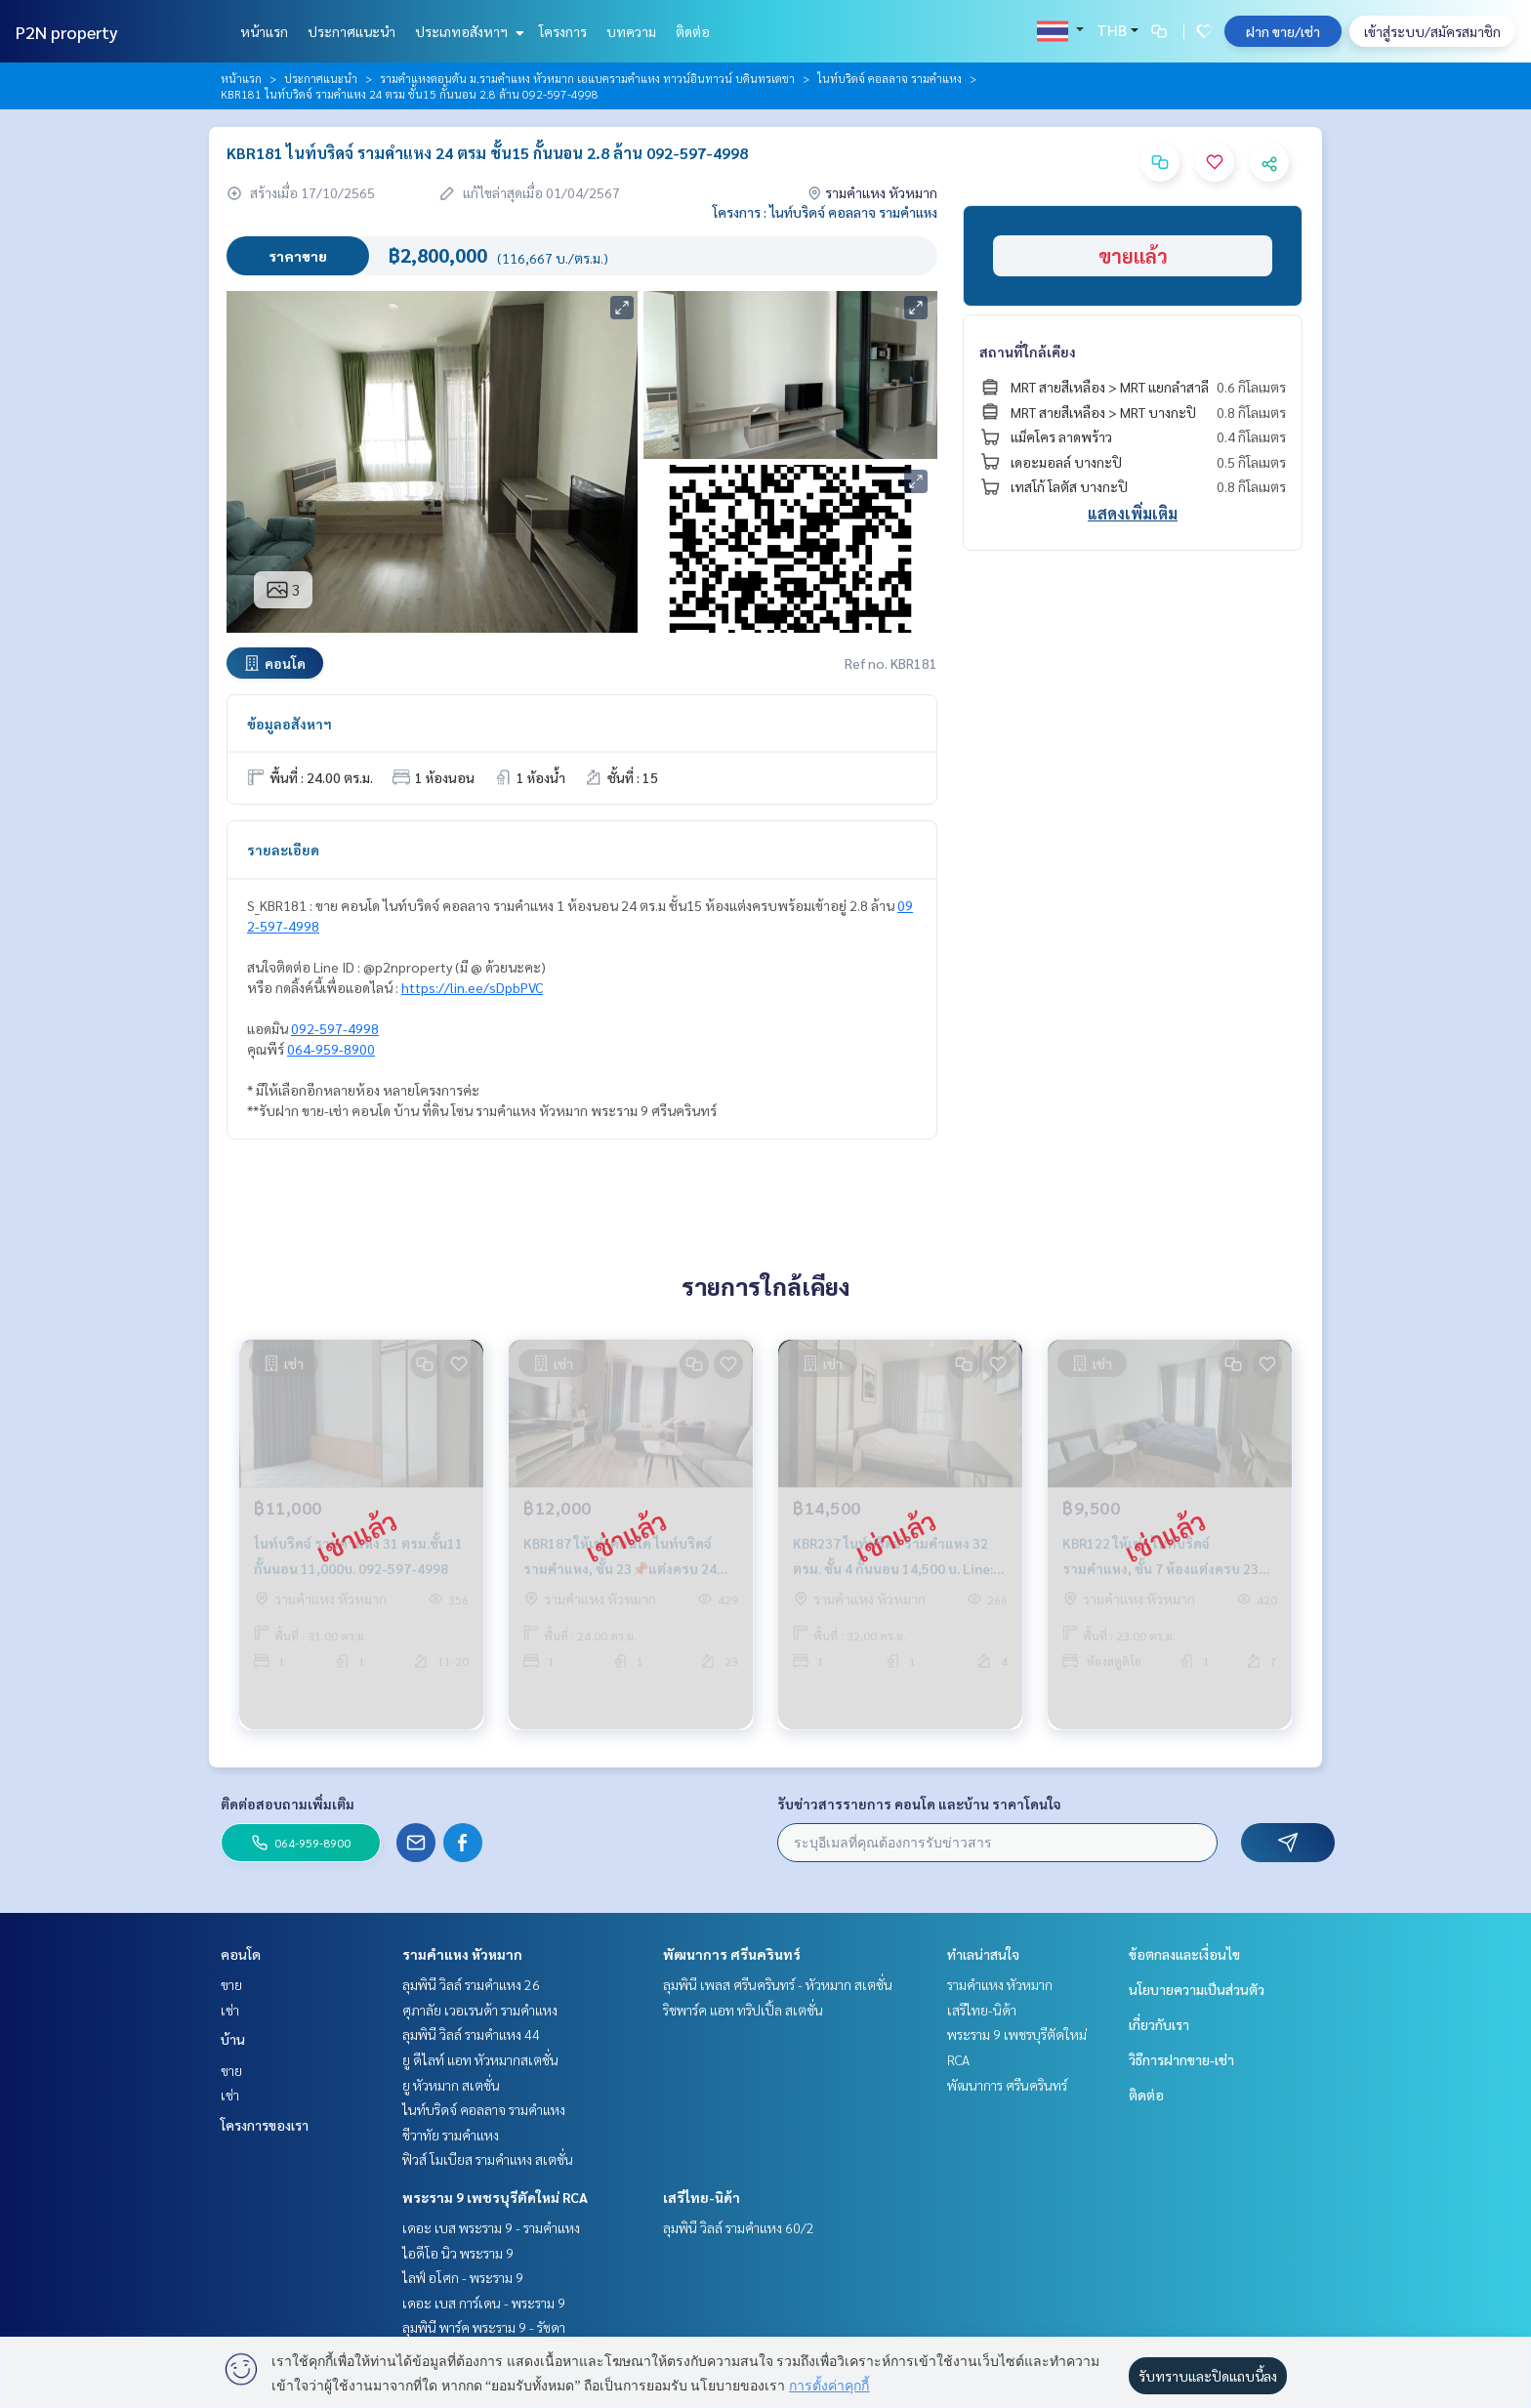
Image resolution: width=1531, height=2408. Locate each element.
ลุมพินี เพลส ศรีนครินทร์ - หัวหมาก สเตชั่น (777, 1984)
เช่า (230, 2009)
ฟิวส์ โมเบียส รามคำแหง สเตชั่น (487, 2159)
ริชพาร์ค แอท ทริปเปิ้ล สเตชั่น (743, 2009)
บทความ (631, 31)
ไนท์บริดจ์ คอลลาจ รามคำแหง (889, 78)
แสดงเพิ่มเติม (1133, 513)
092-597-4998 (335, 1028)
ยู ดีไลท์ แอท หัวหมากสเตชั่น (480, 2059)
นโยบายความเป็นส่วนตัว (1196, 1989)
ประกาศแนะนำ (351, 31)
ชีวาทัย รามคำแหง (450, 2134)
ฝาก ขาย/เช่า (1283, 31)
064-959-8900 (331, 1049)
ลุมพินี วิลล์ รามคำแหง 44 (471, 2034)
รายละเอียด (283, 849)
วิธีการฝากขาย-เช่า (1181, 2059)
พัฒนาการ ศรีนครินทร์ (732, 1954)
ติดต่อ (693, 31)
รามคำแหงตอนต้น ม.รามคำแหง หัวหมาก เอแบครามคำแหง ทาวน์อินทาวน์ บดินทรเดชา (587, 78)
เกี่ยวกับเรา (1159, 2024)
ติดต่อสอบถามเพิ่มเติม (287, 1803)
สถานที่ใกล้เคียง (1027, 351)
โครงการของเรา (265, 2125)
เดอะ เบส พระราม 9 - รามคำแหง (491, 2227)
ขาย (231, 1984)
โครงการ (563, 31)
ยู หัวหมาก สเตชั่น (451, 2085)
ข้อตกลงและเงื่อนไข (1184, 1954)
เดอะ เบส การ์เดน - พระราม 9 (483, 2302)
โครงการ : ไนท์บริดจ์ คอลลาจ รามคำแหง (825, 212)
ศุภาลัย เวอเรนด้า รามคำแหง (480, 2009)
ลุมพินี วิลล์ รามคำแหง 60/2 (738, 2227)
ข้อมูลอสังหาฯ (289, 723)
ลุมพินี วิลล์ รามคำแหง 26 (471, 1984)
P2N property (67, 32)
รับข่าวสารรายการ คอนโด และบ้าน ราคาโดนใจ (919, 1803)
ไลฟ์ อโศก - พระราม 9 (462, 2277)
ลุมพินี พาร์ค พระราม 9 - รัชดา (483, 2327)
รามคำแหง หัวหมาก (462, 1954)
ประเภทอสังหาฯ (467, 31)
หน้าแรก (264, 31)
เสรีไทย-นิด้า (701, 2197)
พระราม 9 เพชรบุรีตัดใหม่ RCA (495, 2197)
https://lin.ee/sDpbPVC (472, 987)
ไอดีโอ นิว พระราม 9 (458, 2253)
